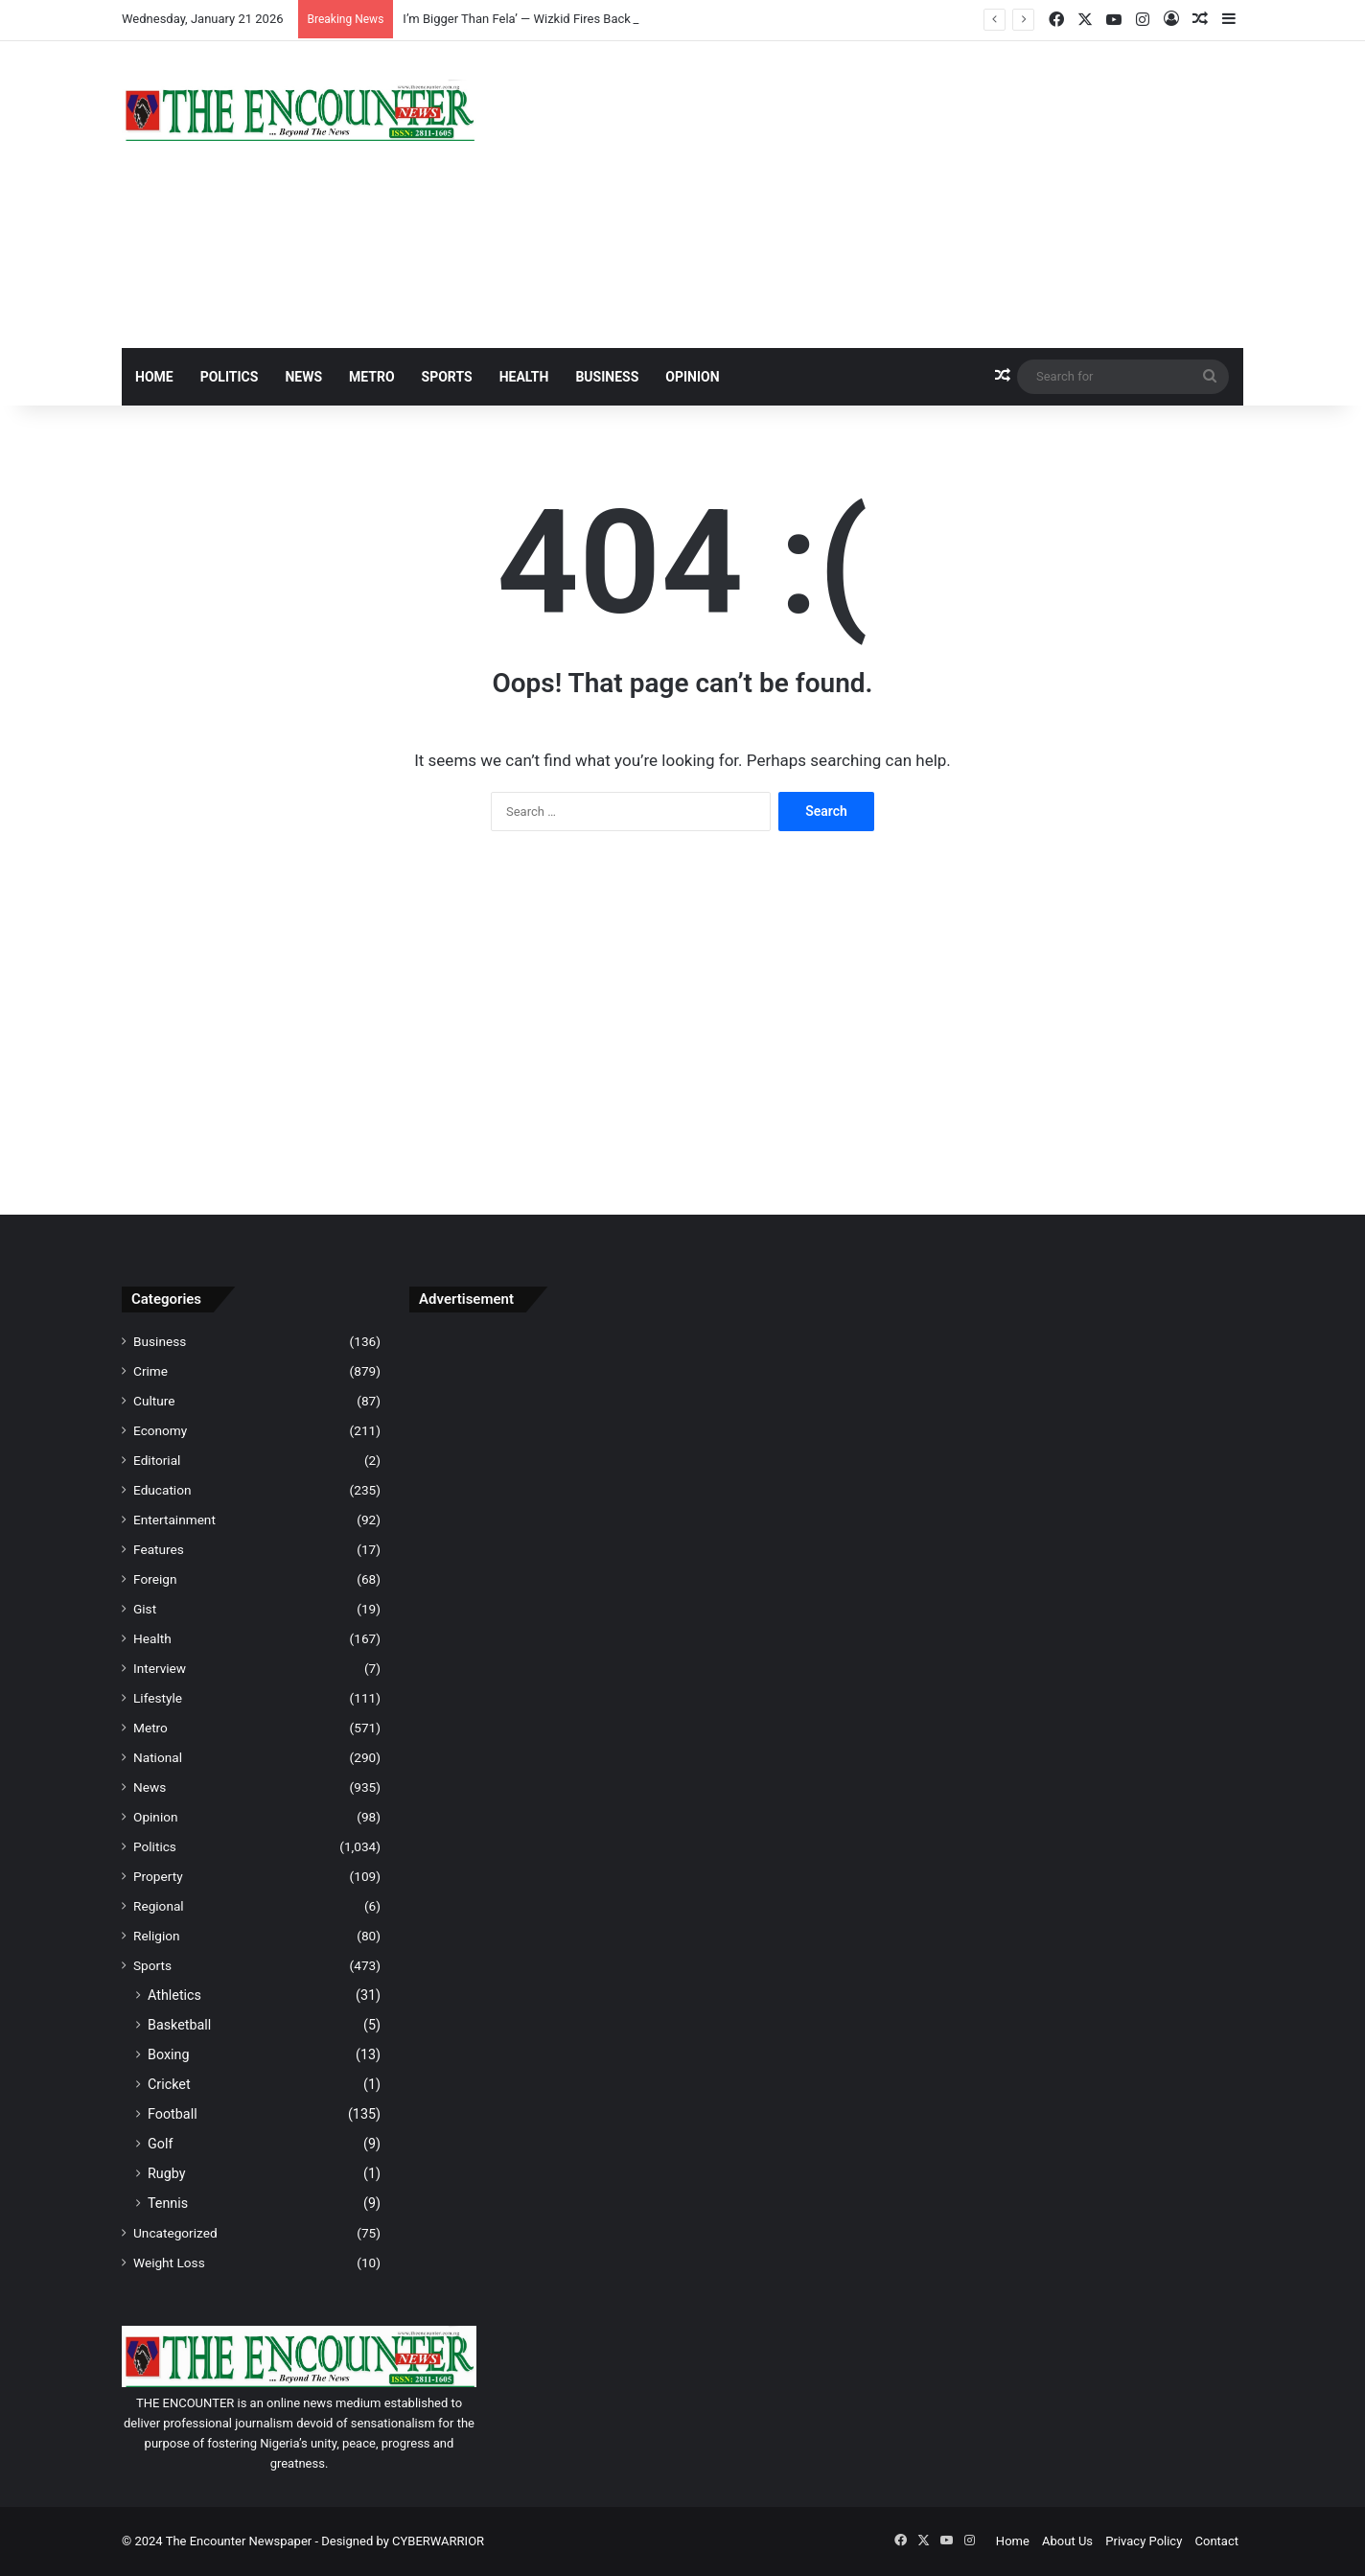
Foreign (154, 1579)
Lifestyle (157, 1698)
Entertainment (174, 1519)
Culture (153, 1400)
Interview (159, 1668)
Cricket (169, 2084)
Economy (160, 1430)
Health (524, 376)
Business (606, 376)
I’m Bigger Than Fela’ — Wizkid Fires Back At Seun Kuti (552, 19)
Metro (372, 376)
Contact (1216, 2541)
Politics (229, 376)
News (303, 376)
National (157, 1757)
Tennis (168, 2203)
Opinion (692, 376)
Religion (156, 1935)
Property (158, 1876)
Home (154, 376)
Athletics (174, 1995)
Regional (158, 1906)
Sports (447, 376)
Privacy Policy (1143, 2541)
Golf (160, 2143)
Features (158, 1549)
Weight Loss (169, 2262)
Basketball (179, 2024)
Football (172, 2114)
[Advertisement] (874, 194)
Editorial (156, 1460)
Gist (144, 1608)
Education (162, 1489)
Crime (150, 1371)
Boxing (169, 2054)
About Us (1067, 2541)
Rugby (167, 2173)
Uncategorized (175, 2232)
